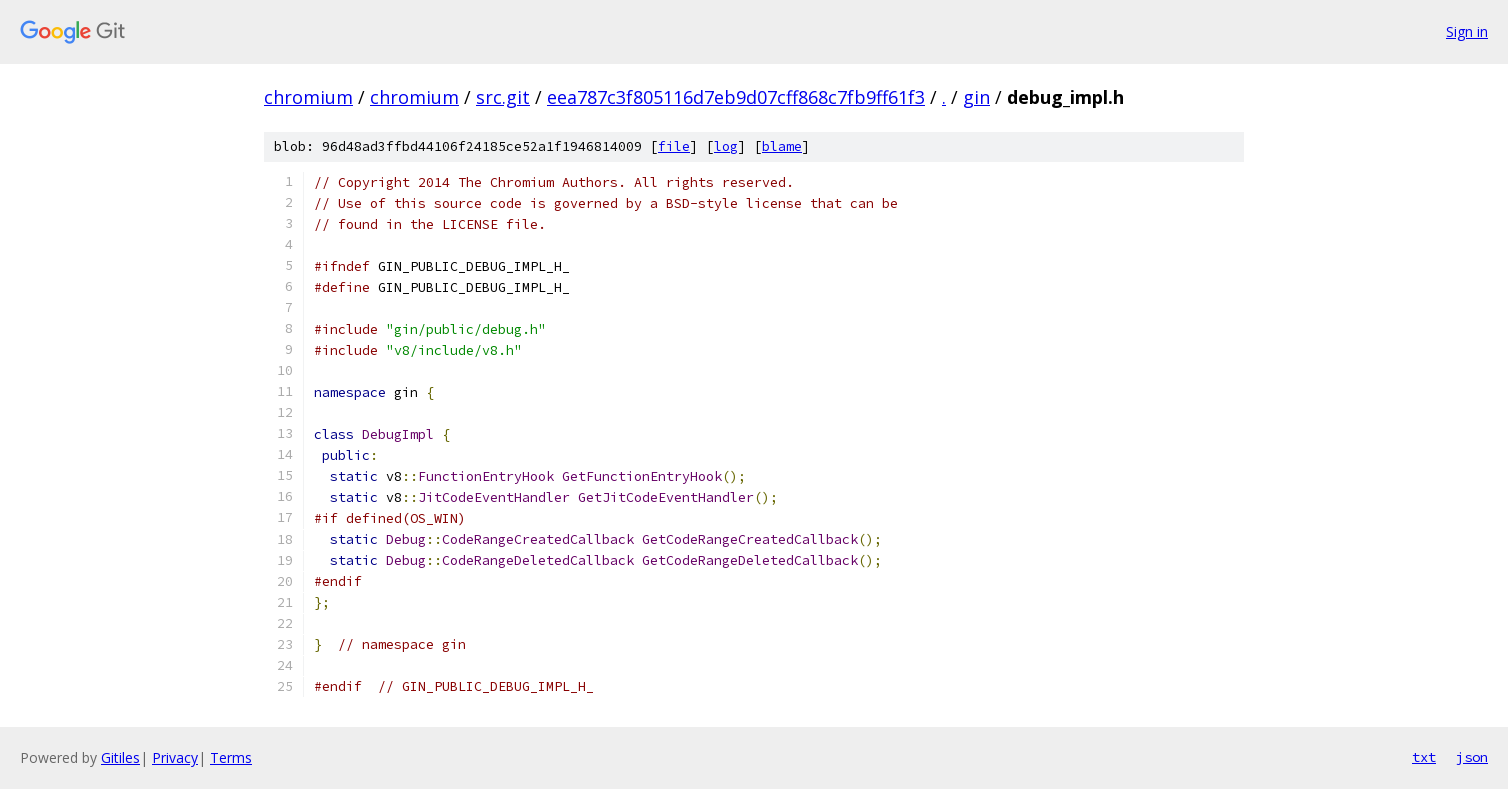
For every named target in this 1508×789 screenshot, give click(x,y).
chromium (308, 97)
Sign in (1467, 31)
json (1472, 757)
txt (1424, 757)
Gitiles (120, 757)
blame (782, 146)
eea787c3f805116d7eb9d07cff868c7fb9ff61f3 (736, 97)
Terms (231, 757)
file (674, 146)
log (726, 146)
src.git (503, 97)
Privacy (175, 757)
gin (976, 97)
